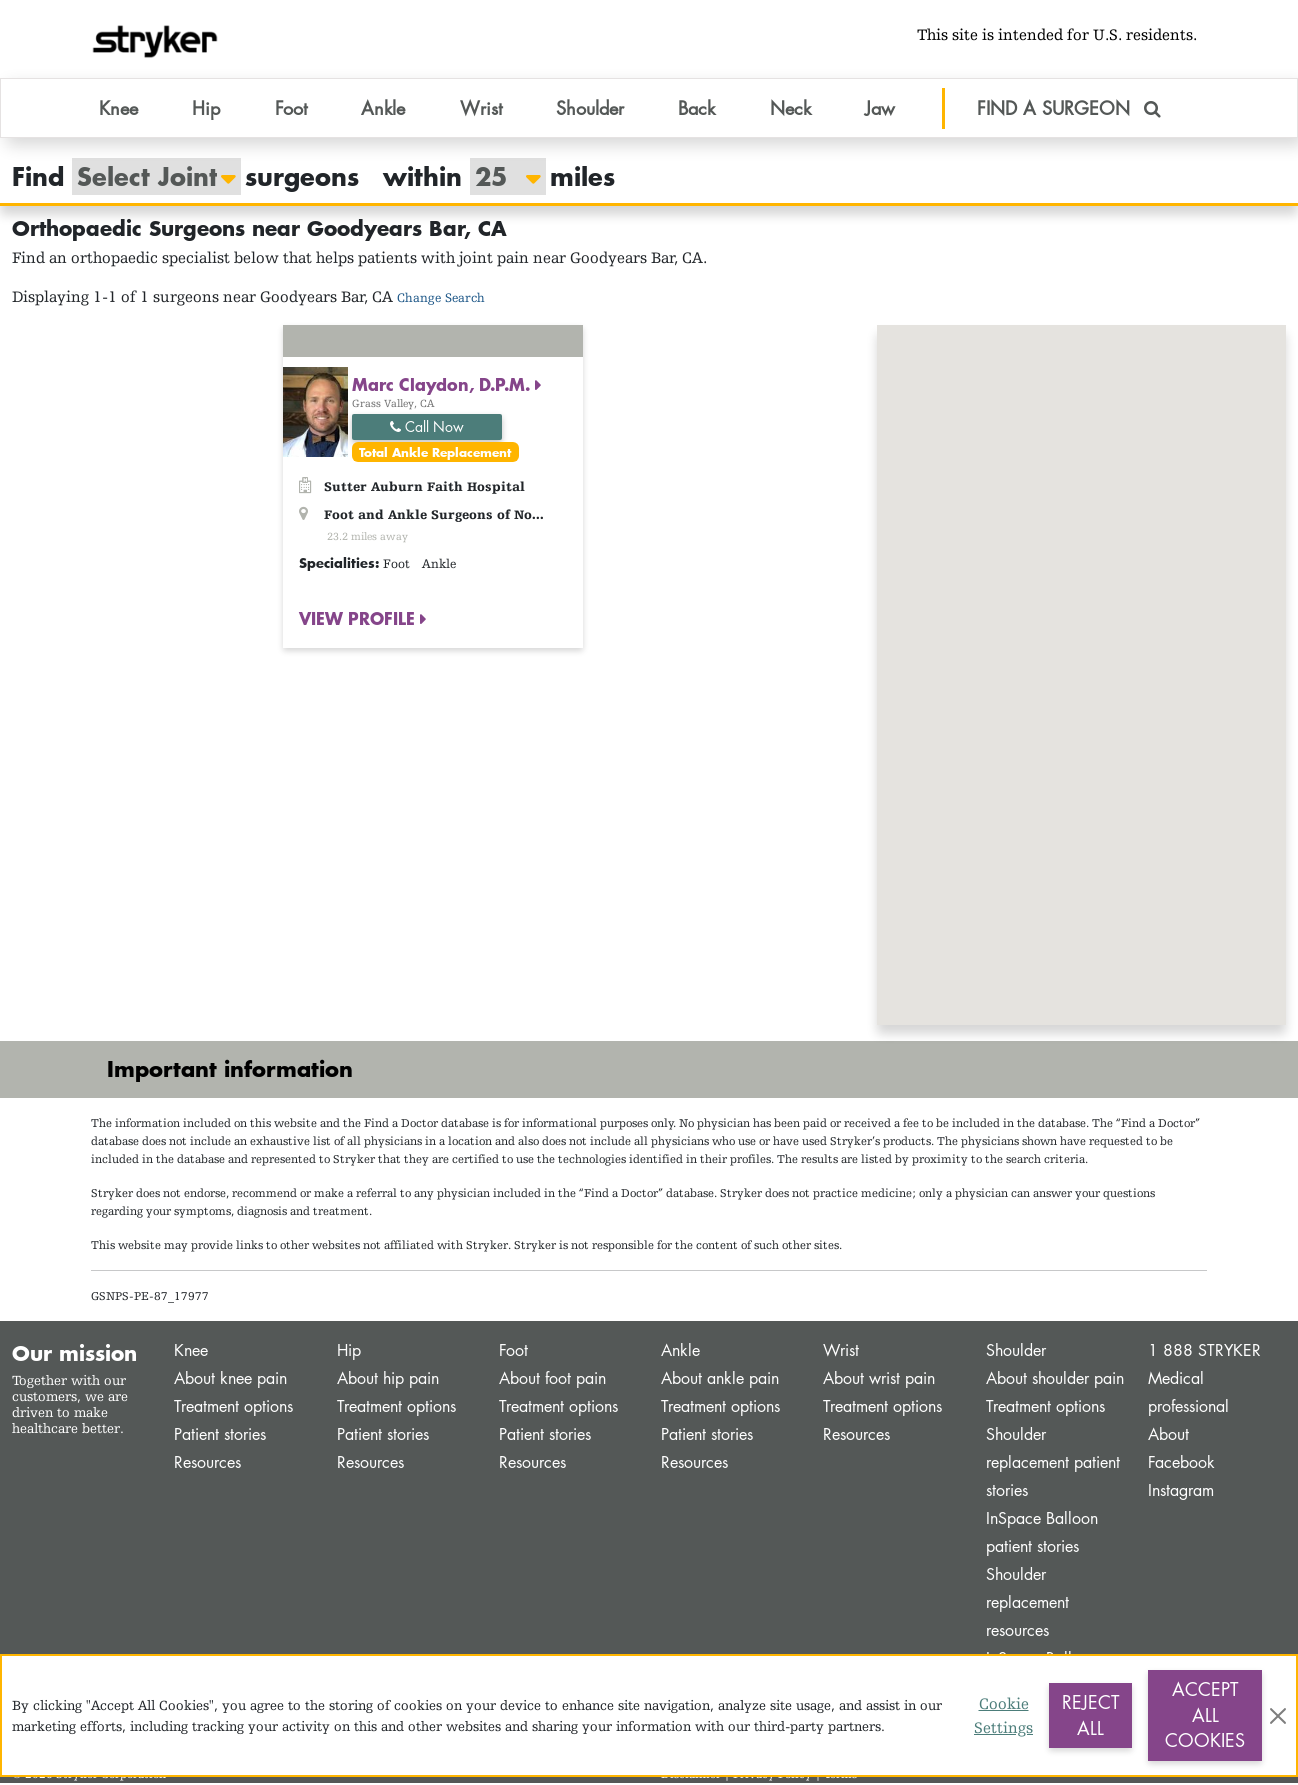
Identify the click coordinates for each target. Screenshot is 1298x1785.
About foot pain (552, 1380)
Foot (513, 1352)
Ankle (680, 1352)
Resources (207, 1464)
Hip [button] (206, 109)
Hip (349, 1352)
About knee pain (230, 1380)
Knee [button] (118, 109)
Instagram (1181, 1492)
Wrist (841, 1352)
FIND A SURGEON (1069, 109)
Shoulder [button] (590, 109)
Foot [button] (291, 109)
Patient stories (220, 1436)
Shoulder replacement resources (1027, 1604)
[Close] (1278, 1716)
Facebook (1181, 1464)
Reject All (1090, 1715)
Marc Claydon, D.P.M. (443, 386)
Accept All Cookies (1205, 1714)
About (1168, 1436)
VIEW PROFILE (359, 620)
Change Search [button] (441, 299)
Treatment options (233, 1408)
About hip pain (388, 1380)
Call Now (427, 428)
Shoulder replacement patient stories (1053, 1464)
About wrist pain (879, 1380)
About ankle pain (720, 1380)
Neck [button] (790, 109)
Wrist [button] (481, 109)
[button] (1082, 658)
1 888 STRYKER (1204, 1352)
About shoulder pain (1055, 1380)
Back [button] (696, 109)
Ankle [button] (383, 109)
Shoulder (1016, 1352)
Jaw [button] (880, 109)
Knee (191, 1352)
